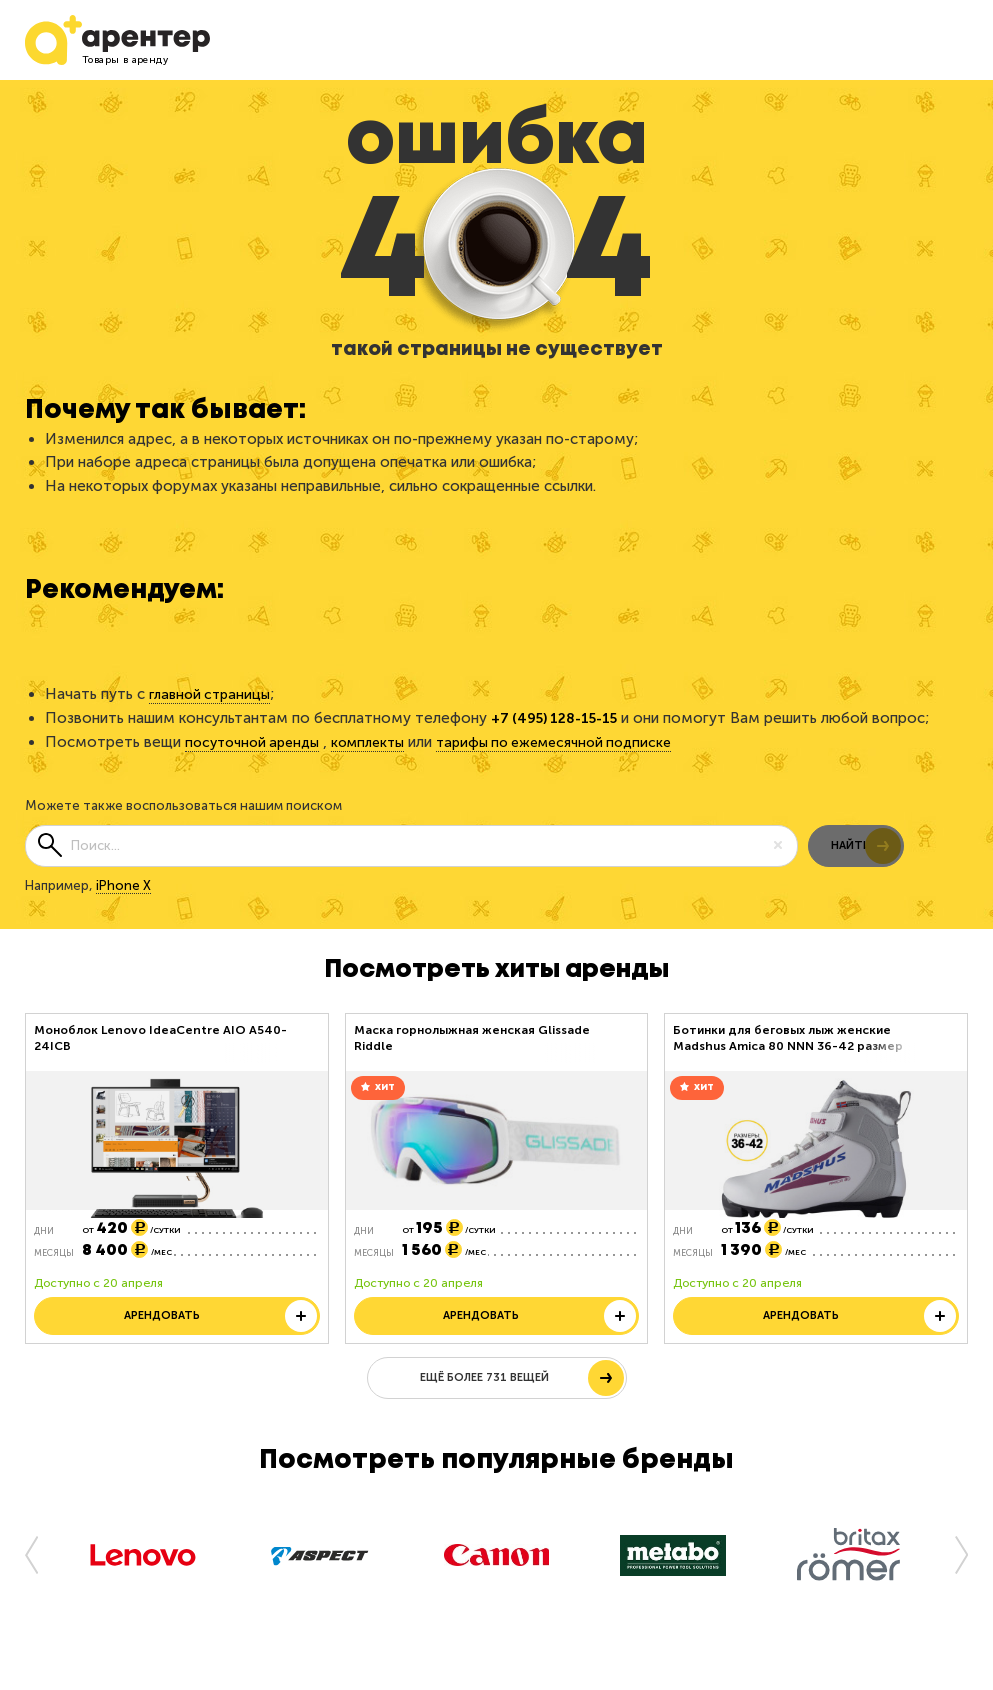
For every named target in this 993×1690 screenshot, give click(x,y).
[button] (40, 1570)
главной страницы (213, 694)
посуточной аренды (257, 741)
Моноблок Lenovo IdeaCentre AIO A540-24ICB (160, 1037)
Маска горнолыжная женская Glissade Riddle (472, 1037)
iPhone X (123, 883)
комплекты (382, 741)
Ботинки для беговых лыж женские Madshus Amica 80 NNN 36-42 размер (788, 1037)
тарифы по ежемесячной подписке (580, 741)
